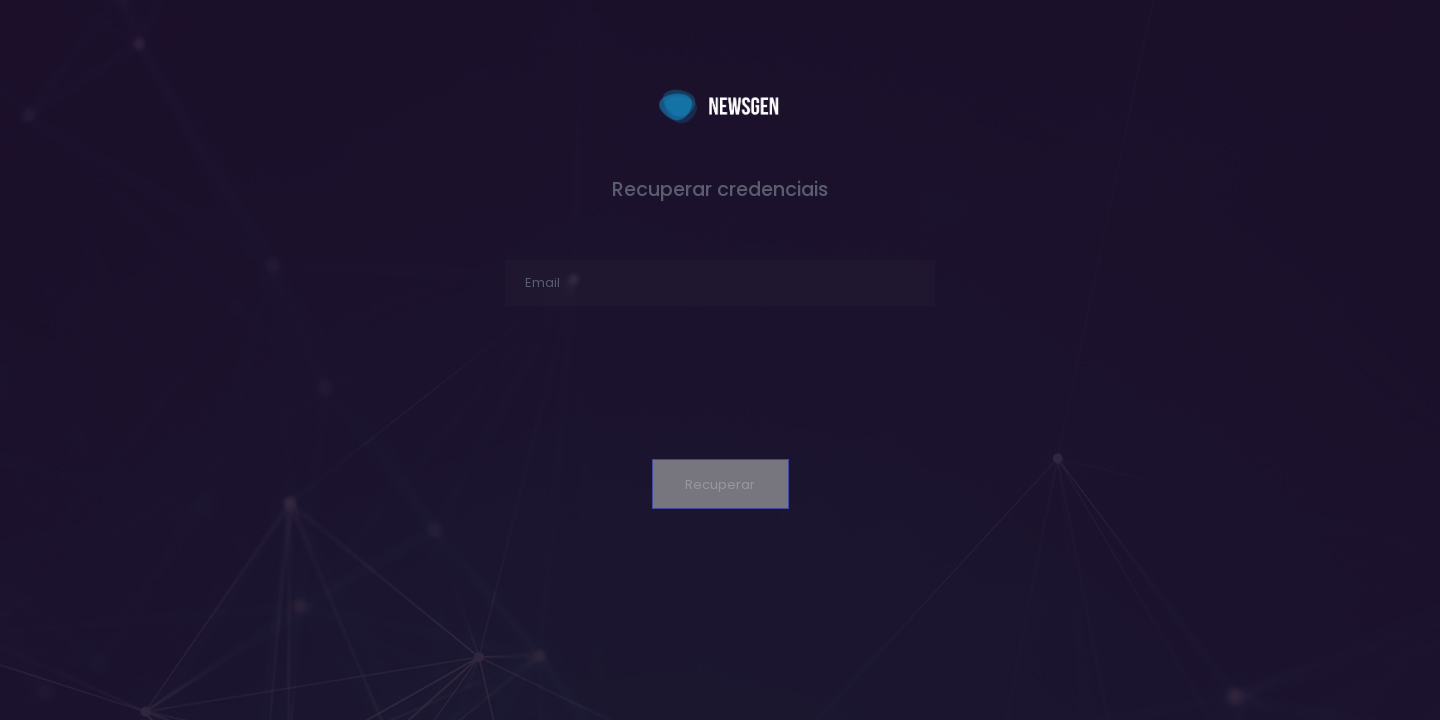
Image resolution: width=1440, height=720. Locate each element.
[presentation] (720, 390)
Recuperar (720, 484)
